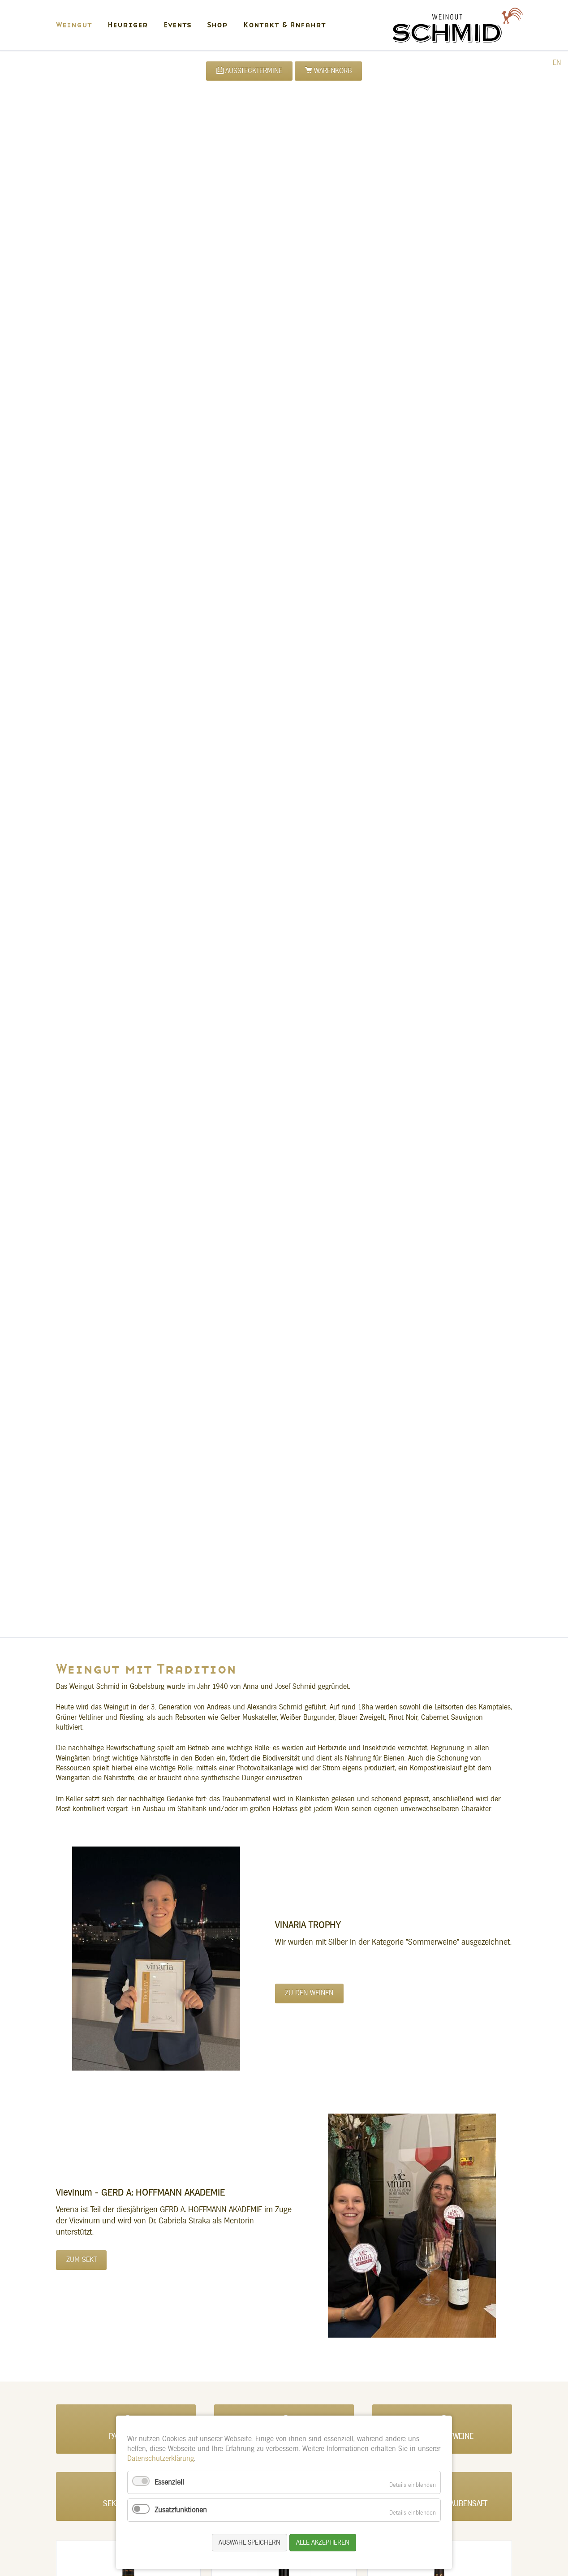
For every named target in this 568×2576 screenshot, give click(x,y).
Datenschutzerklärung (160, 2458)
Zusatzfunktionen (181, 2510)
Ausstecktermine (253, 70)
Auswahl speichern (249, 2542)
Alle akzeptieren (322, 2542)
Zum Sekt (81, 2259)
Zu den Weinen (309, 1993)
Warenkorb (333, 70)
